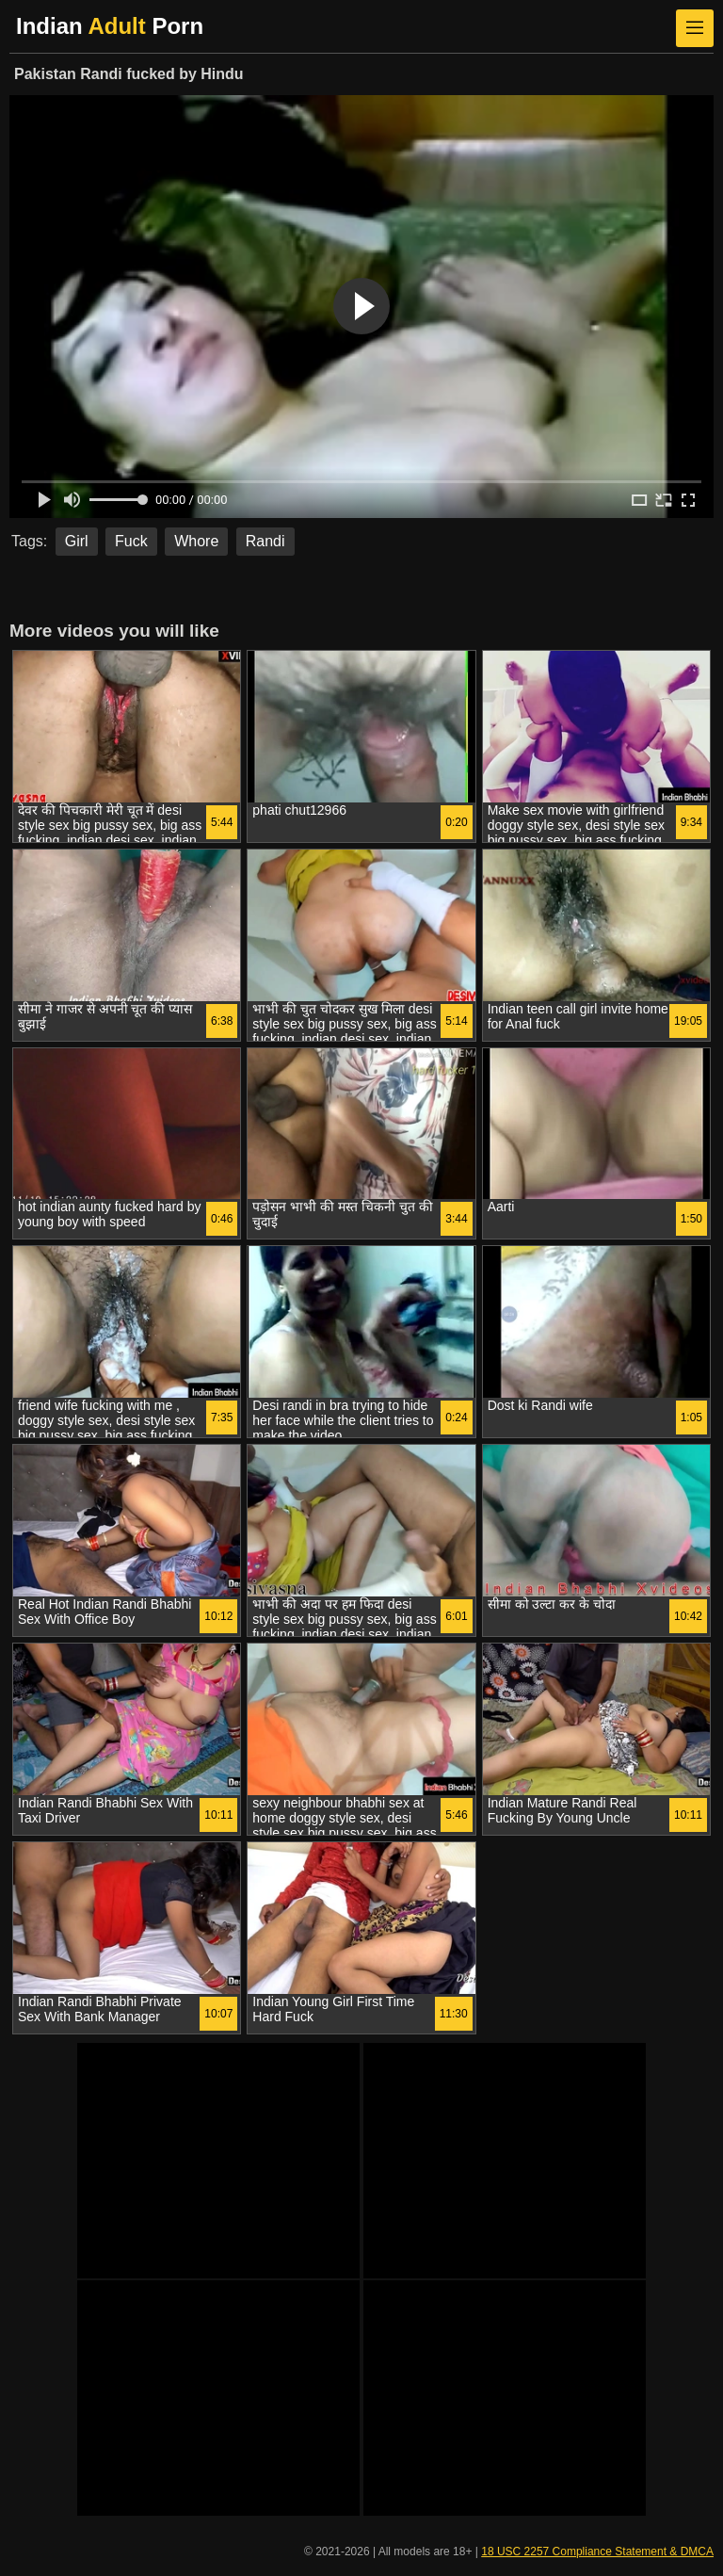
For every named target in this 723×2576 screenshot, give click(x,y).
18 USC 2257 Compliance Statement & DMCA (597, 2551)
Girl (76, 541)
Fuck (131, 541)
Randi (265, 541)
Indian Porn (109, 26)
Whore (196, 541)
